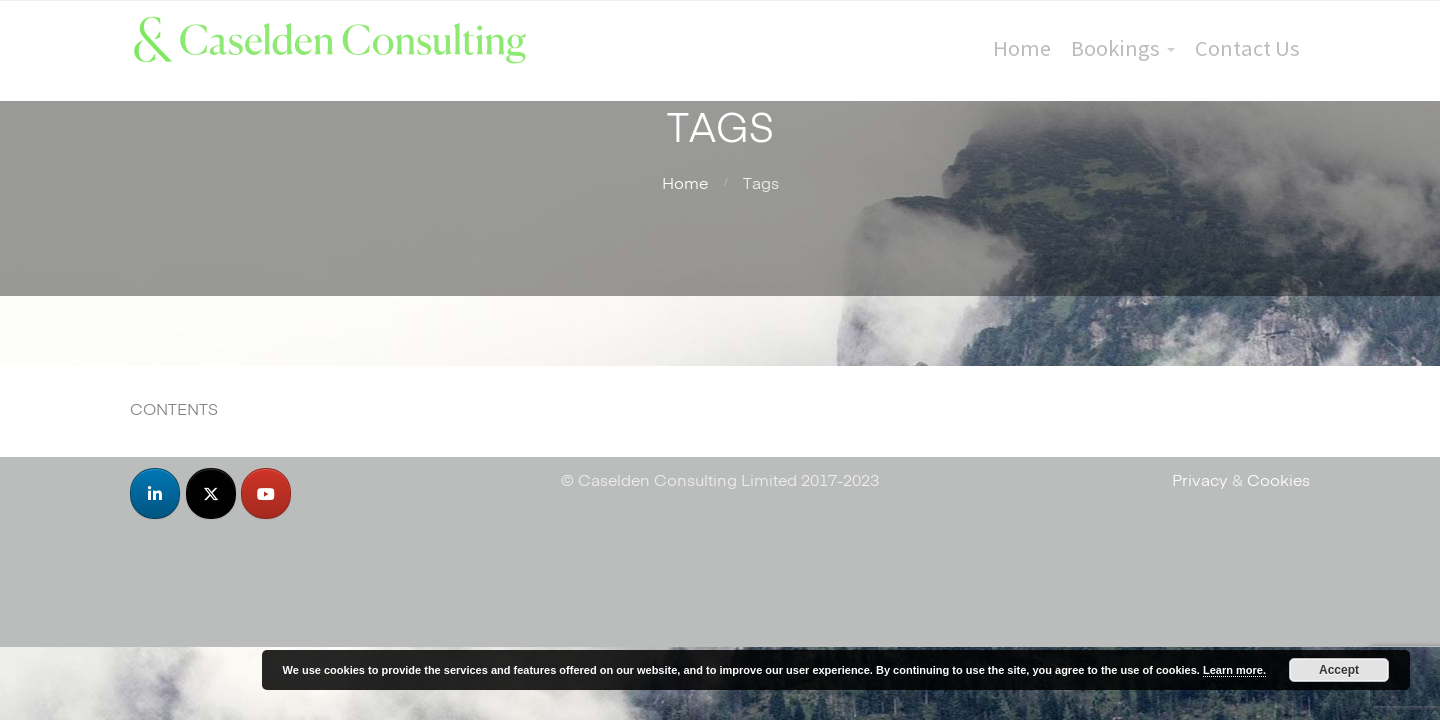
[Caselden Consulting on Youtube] (266, 493)
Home (1022, 48)
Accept (1339, 670)
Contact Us (1247, 48)
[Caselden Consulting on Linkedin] (155, 493)
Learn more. (1234, 670)
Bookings (1115, 48)
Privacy (1200, 479)
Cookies (1278, 479)
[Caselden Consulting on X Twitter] (211, 493)
